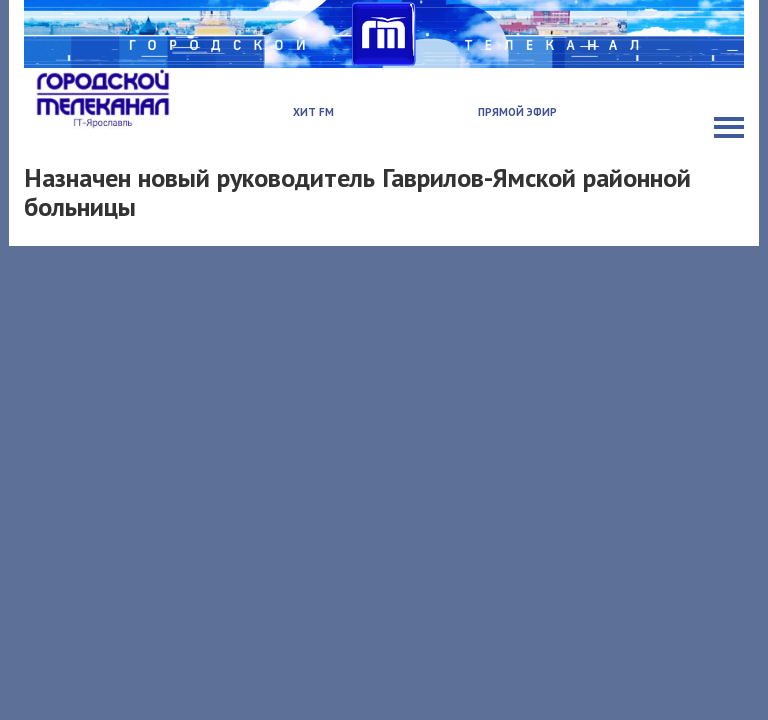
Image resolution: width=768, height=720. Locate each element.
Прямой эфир (517, 112)
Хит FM (313, 112)
